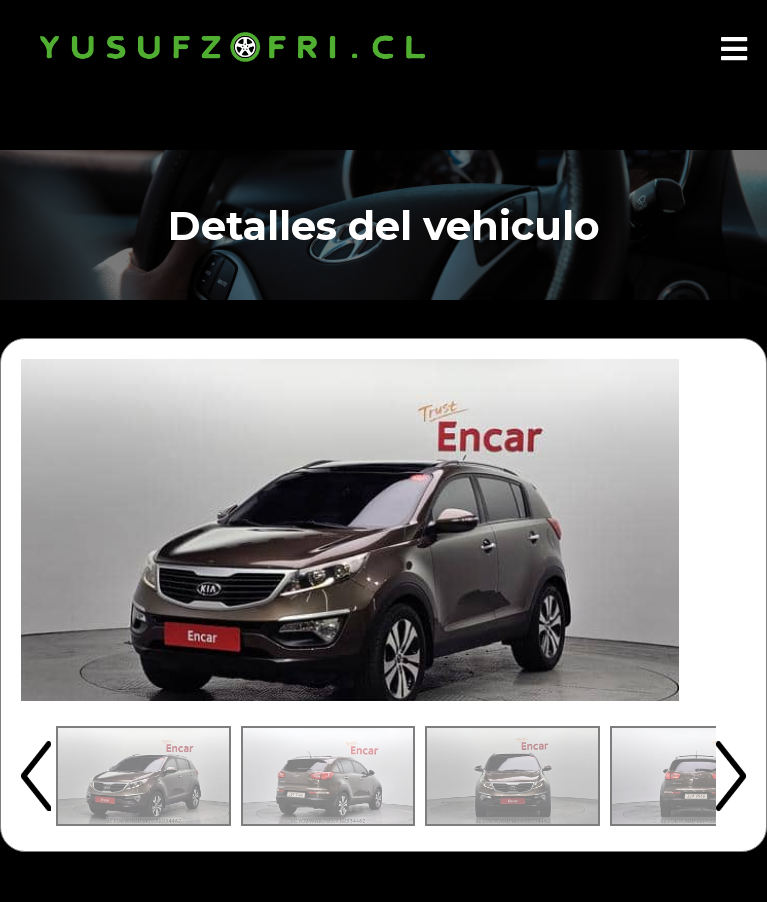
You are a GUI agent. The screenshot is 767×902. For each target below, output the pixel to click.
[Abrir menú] (734, 50)
